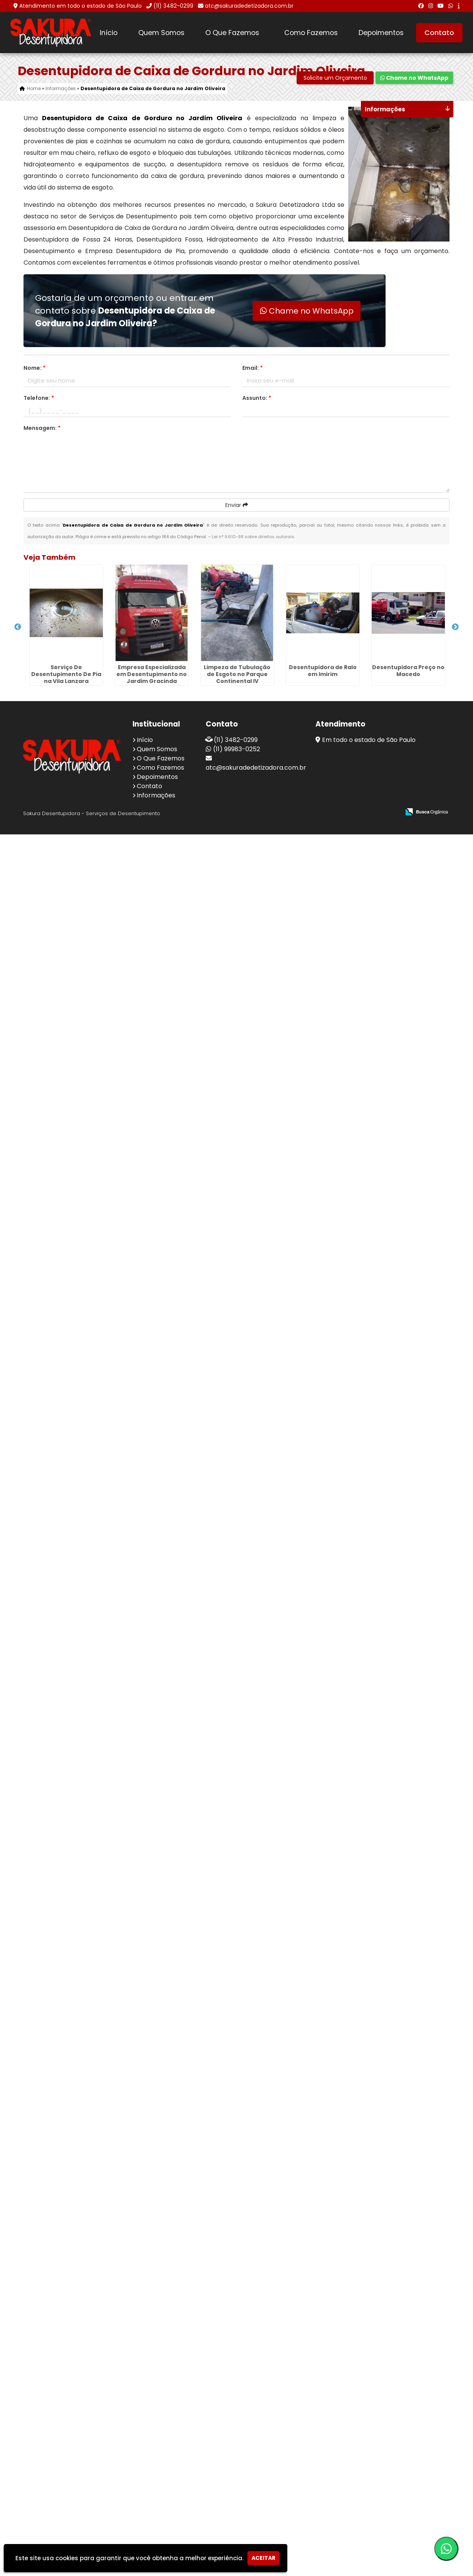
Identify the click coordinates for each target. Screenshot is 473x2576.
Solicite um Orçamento (335, 78)
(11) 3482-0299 (173, 6)
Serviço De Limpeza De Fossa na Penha (58, 1994)
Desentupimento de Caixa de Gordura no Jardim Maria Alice (58, 1224)
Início (108, 32)
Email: (252, 368)
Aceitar (263, 2558)
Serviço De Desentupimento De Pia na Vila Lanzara (59, 620)
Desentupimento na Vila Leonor (59, 2424)
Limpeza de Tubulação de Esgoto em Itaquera (59, 2105)
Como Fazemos (311, 32)
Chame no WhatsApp (414, 78)
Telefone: (38, 398)
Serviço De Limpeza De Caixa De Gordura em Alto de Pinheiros (59, 1761)
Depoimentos (381, 32)
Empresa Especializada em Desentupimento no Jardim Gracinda (58, 744)
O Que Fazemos (232, 32)
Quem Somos (161, 32)
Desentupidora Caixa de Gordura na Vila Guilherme (59, 1650)
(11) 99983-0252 (236, 2490)
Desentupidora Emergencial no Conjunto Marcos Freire (59, 2216)
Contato (439, 32)
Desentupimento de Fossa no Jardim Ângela (58, 1865)
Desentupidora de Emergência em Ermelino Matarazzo (59, 2323)
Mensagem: (41, 428)
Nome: (34, 368)
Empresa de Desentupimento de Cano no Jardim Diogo (59, 1439)
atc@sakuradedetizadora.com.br (249, 6)
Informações (156, 2536)
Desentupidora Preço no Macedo (58, 984)
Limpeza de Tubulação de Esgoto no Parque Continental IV (59, 848)
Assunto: (256, 398)
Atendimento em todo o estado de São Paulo (80, 6)
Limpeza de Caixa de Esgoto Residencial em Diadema (58, 1331)
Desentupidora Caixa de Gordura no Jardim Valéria (59, 1543)
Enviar (236, 505)
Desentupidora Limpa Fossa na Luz (59, 1110)
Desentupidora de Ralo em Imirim (59, 903)
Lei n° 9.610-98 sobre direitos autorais (253, 537)
